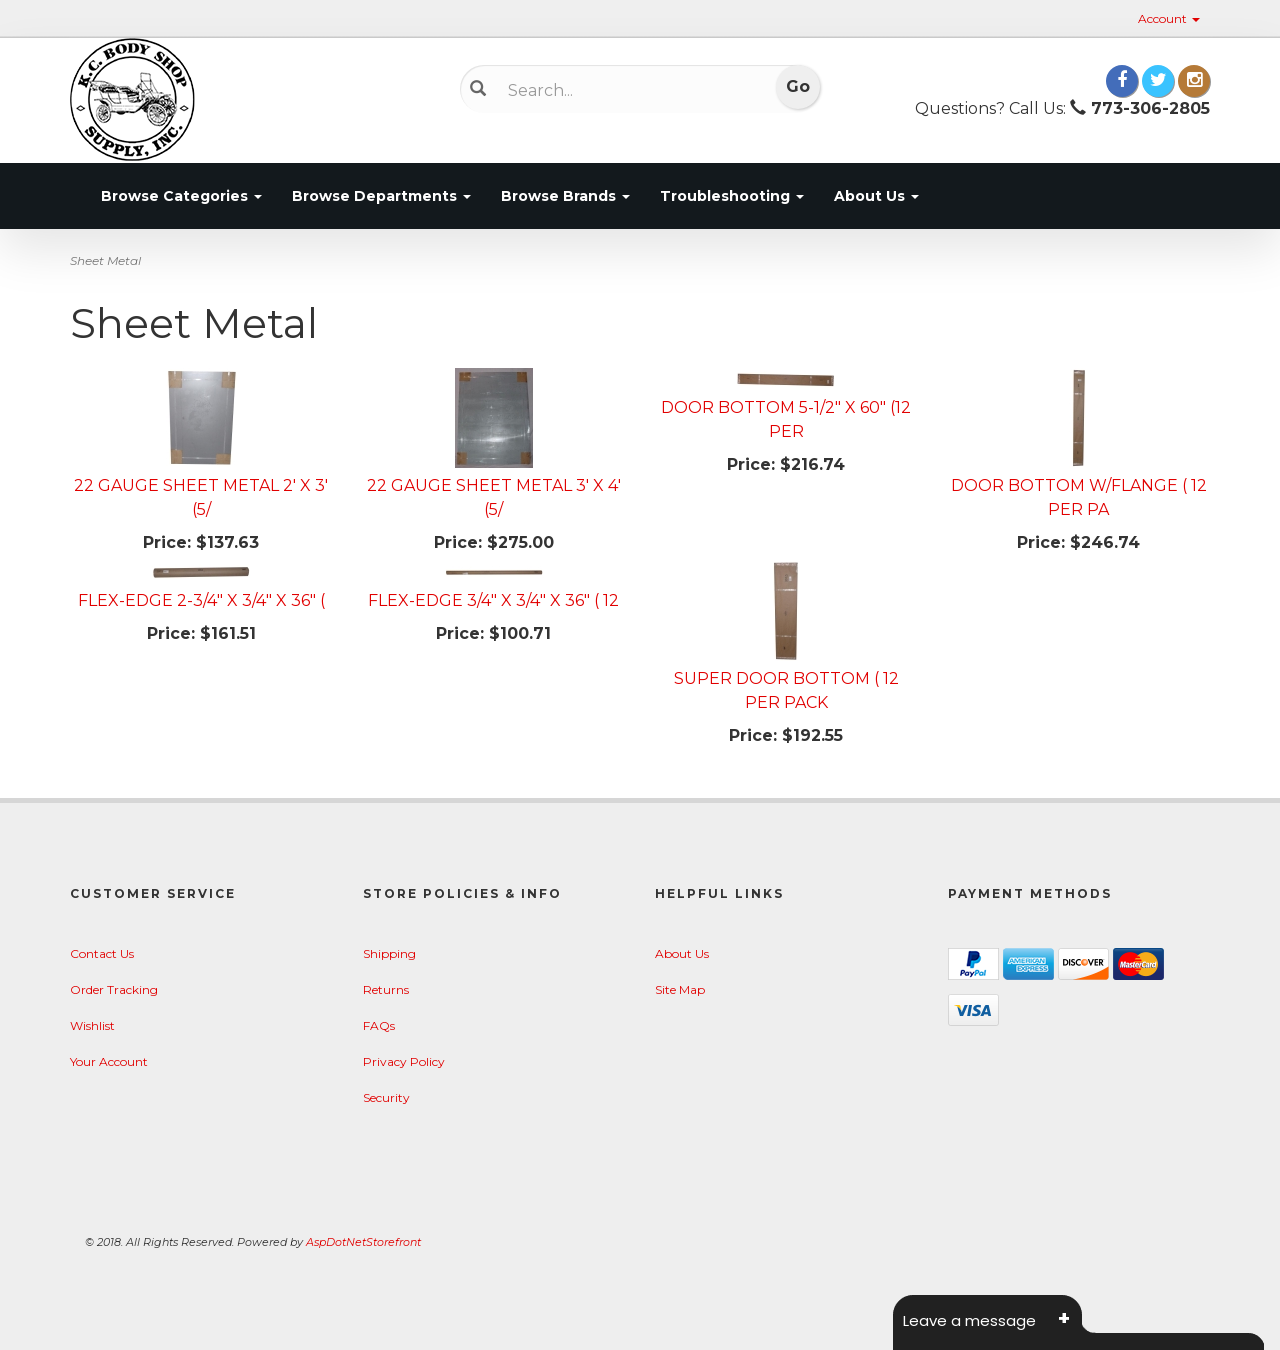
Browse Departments (381, 196)
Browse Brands (565, 196)
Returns (386, 989)
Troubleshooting (732, 196)
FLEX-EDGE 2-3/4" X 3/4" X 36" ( (201, 600)
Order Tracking (114, 989)
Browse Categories (181, 196)
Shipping (389, 953)
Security (386, 1097)
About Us (876, 196)
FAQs (379, 1025)
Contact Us (102, 953)
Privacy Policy (404, 1061)
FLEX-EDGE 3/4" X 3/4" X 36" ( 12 (493, 600)
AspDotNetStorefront (363, 1242)
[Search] (625, 90)
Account (1169, 18)
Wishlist (92, 1025)
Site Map (680, 989)
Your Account (109, 1061)
